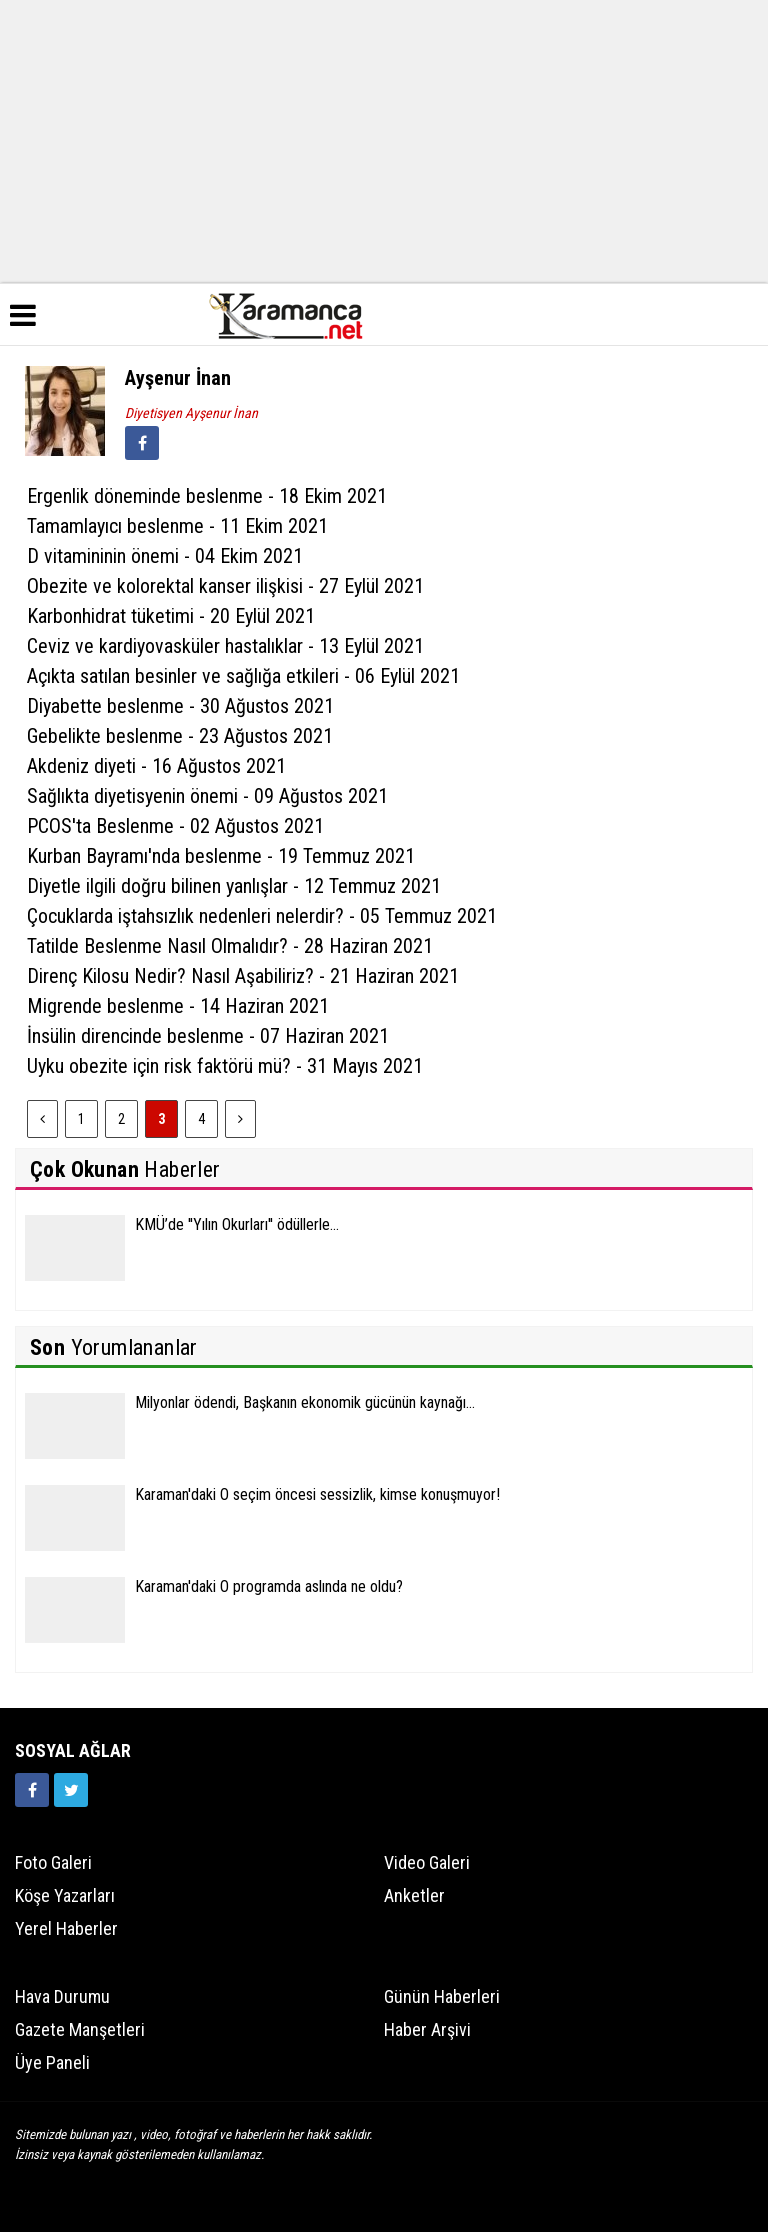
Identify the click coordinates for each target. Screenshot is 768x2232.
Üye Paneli (52, 2062)
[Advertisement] (384, 140)
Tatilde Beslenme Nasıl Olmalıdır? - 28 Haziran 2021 (230, 946)
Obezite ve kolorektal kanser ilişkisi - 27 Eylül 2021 (225, 586)
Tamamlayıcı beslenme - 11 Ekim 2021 (177, 526)
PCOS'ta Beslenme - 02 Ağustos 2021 (175, 826)
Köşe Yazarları (65, 1895)
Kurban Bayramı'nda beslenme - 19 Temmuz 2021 (221, 856)
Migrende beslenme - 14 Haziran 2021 (178, 1006)
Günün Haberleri (442, 1996)
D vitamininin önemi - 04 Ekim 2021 (165, 556)
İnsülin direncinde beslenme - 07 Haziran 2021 (208, 1036)
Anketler (414, 1895)
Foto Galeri (53, 1862)
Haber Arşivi (427, 2029)
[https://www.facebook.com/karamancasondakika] (32, 1790)
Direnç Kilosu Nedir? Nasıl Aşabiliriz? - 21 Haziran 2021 (243, 976)
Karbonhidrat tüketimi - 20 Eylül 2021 (171, 616)
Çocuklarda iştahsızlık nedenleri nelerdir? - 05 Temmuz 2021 (262, 916)
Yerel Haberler (66, 1928)
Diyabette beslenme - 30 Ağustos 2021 (180, 706)
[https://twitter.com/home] (71, 1790)
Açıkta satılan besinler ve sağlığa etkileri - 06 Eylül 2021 (243, 676)
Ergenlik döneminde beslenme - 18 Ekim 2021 (207, 496)
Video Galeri (427, 1862)
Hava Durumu (62, 1996)
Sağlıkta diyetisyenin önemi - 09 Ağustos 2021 (207, 796)
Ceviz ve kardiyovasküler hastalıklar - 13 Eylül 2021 (225, 646)
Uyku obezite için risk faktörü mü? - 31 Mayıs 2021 (225, 1066)
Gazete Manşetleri (80, 2029)
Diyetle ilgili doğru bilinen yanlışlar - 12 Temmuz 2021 (234, 886)
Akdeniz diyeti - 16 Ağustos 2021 (156, 766)
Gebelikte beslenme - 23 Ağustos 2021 (180, 736)
